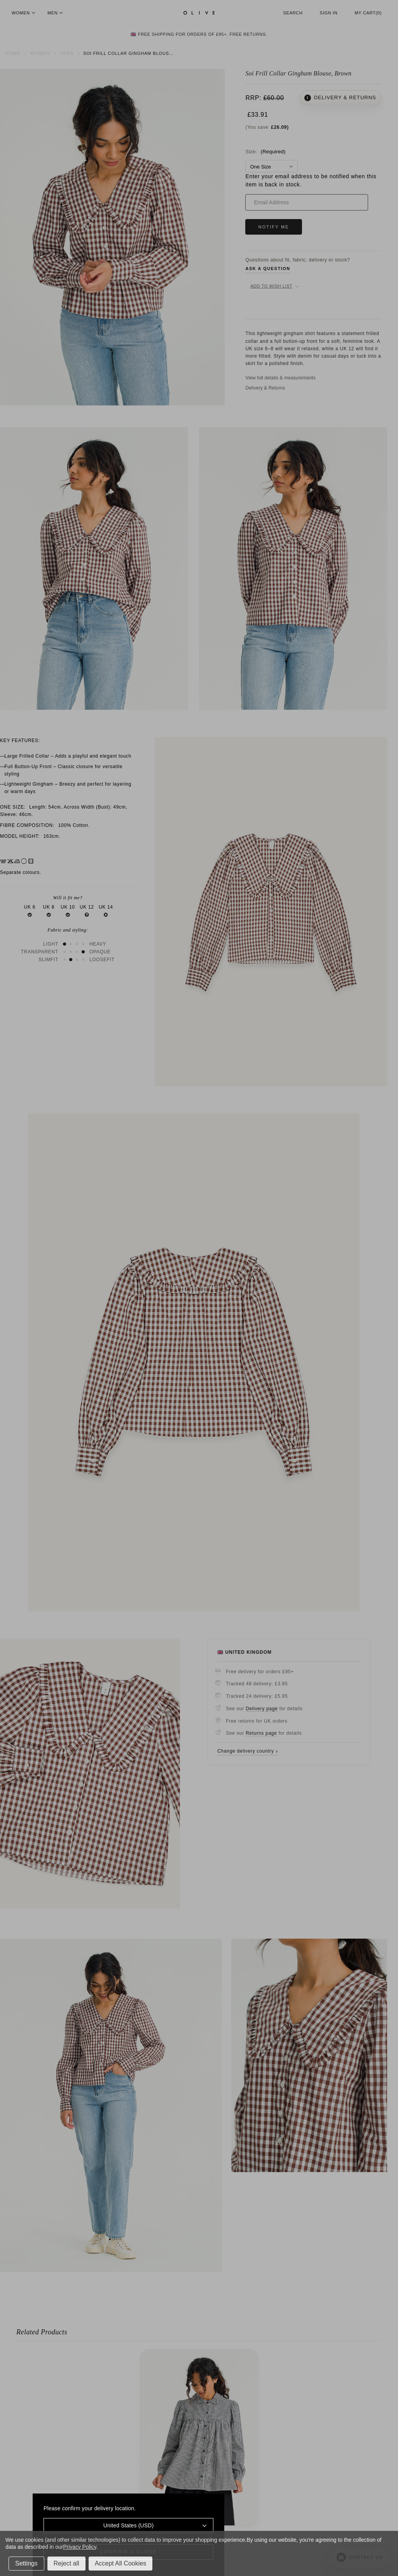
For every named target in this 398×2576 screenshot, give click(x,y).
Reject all (66, 2563)
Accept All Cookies (121, 2563)
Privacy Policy (79, 2547)
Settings (26, 2563)
